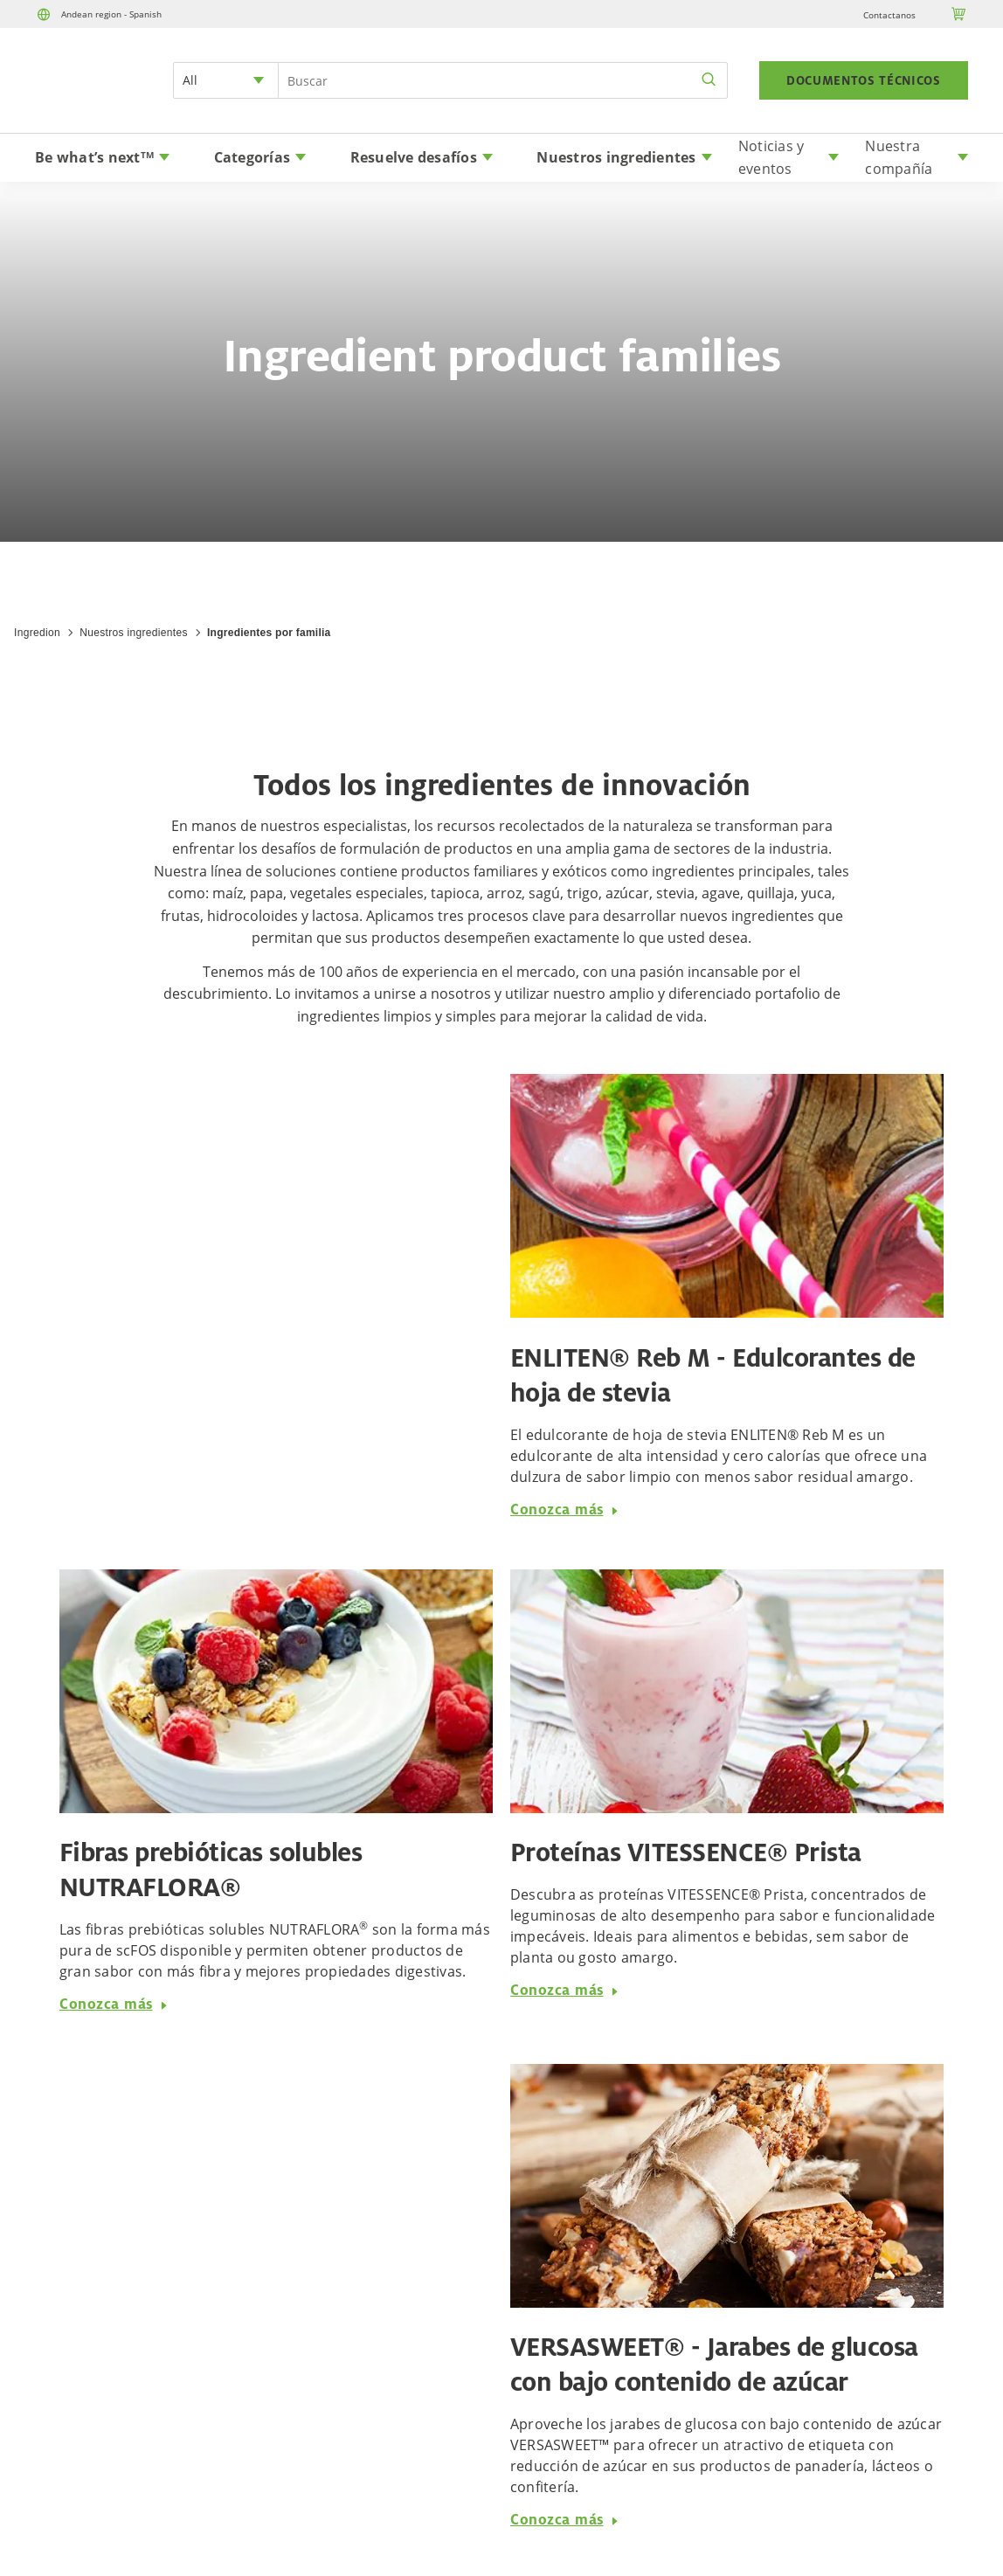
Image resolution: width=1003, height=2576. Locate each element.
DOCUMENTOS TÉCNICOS (863, 80)
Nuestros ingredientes (133, 633)
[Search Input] (503, 80)
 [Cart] (959, 14)
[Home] (84, 102)
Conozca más (564, 1509)
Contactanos (889, 15)
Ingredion (37, 633)
